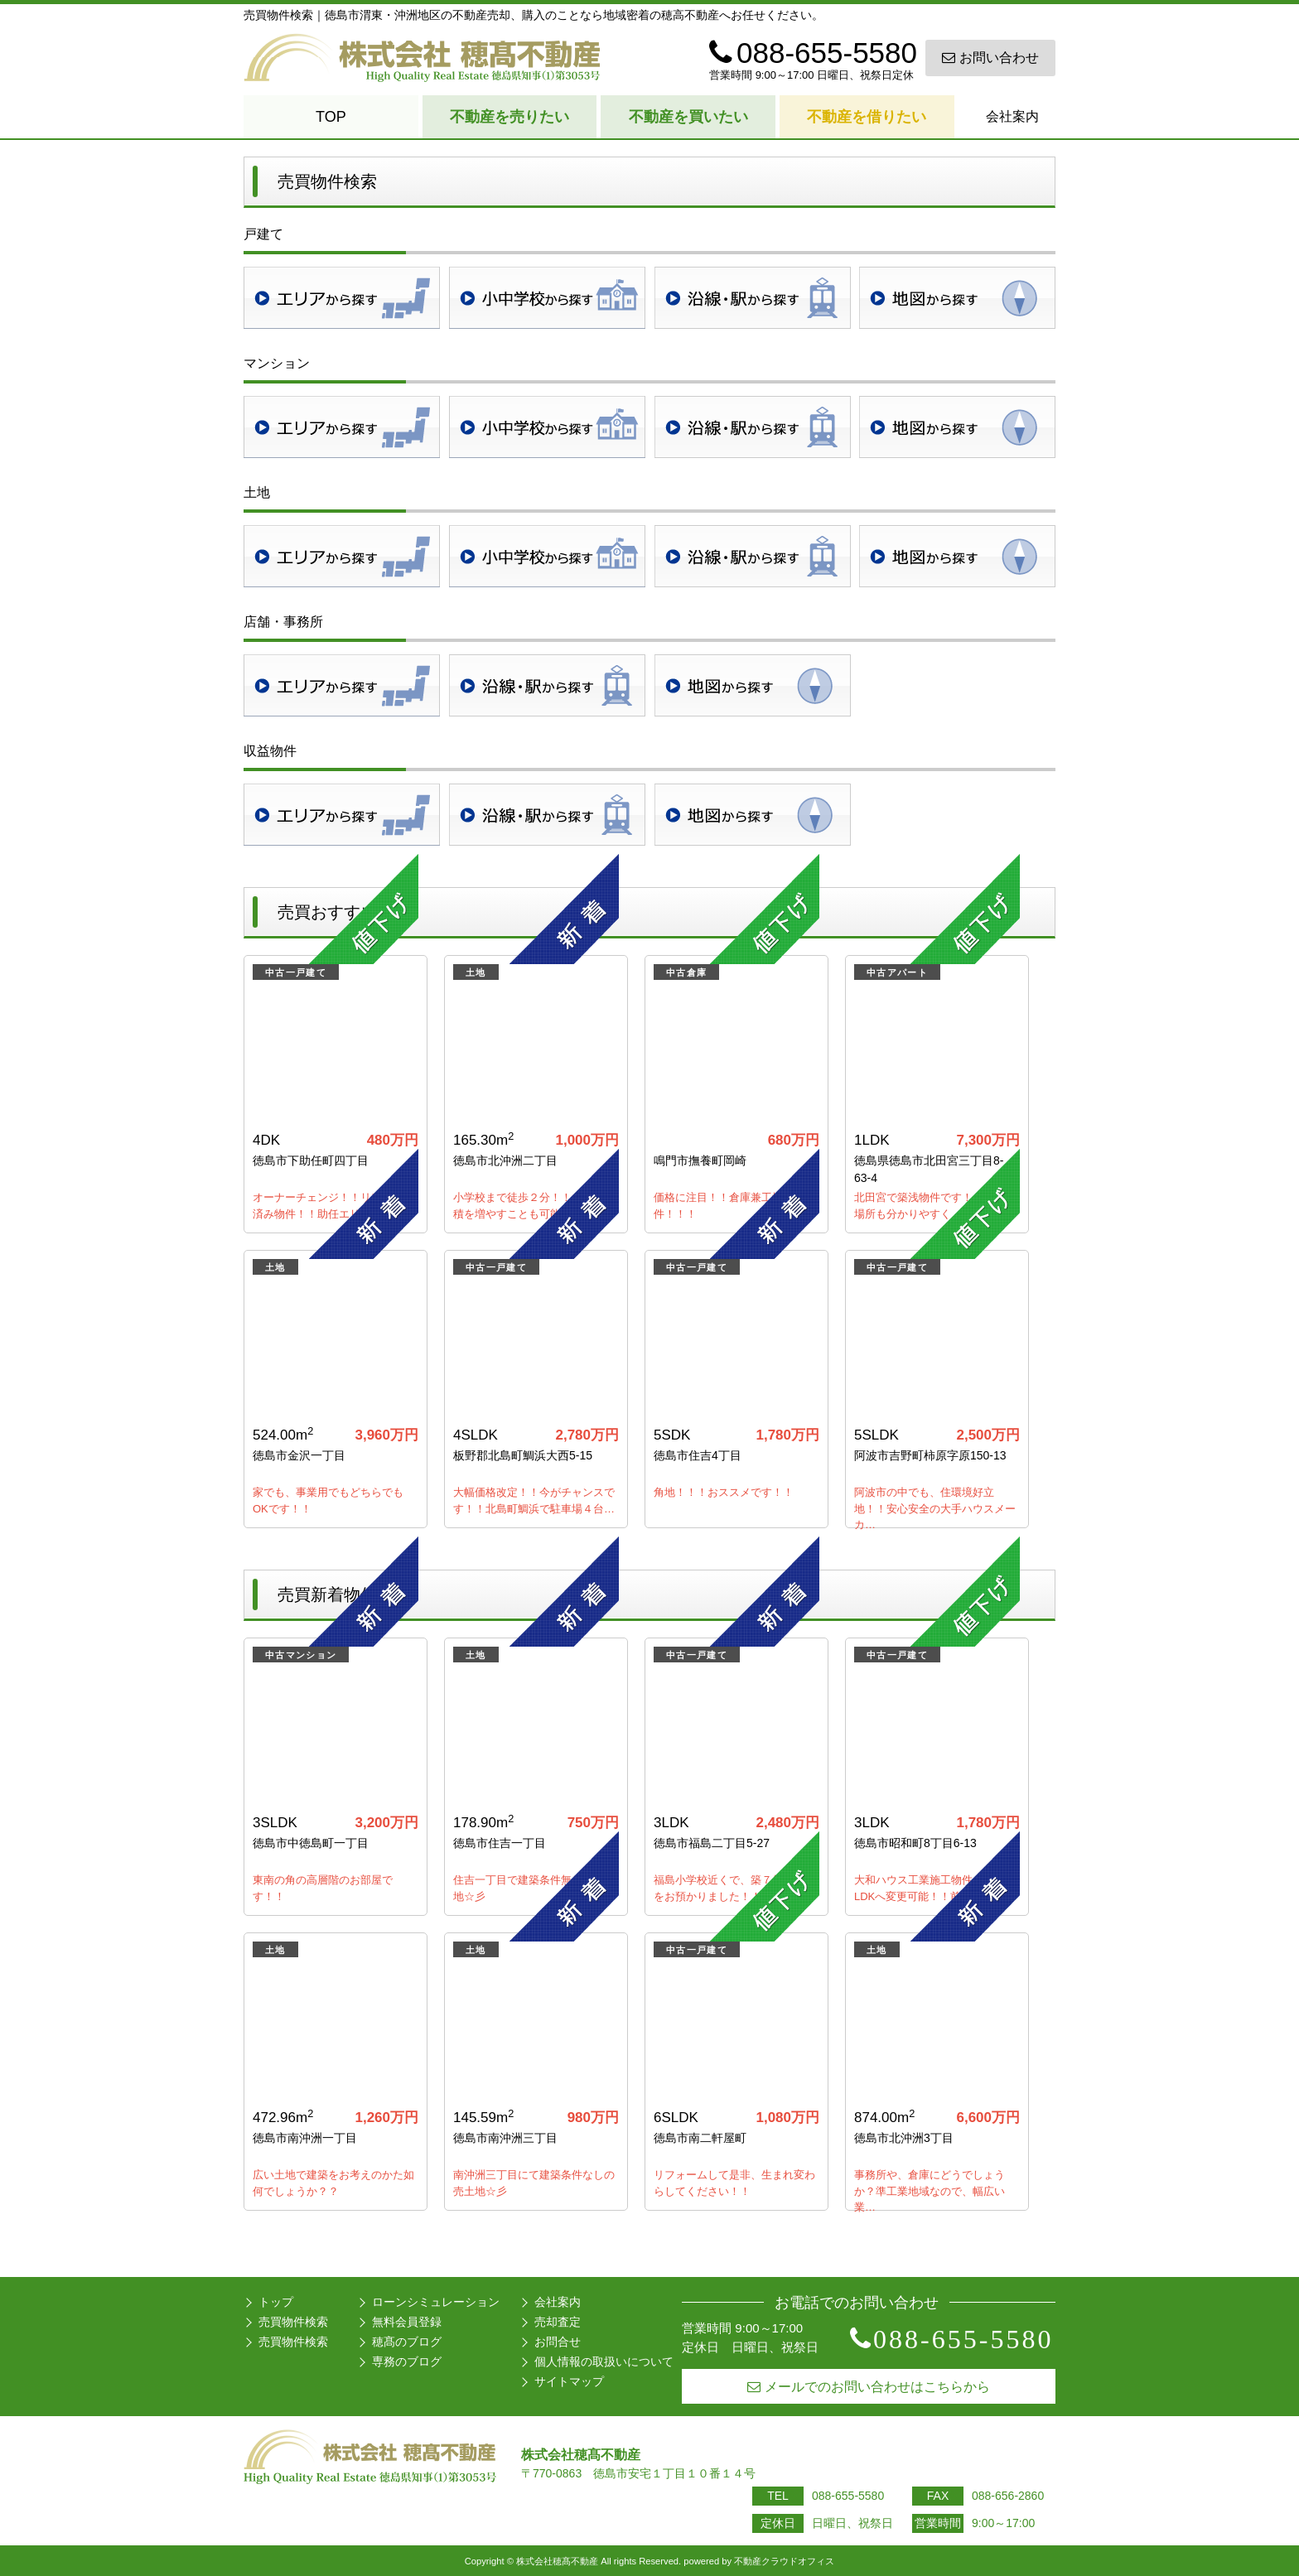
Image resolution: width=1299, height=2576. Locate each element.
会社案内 (1012, 116)
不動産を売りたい (509, 117)
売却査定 (557, 2321)
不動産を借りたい (866, 117)
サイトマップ (569, 2381)
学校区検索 (547, 298)
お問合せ (557, 2341)
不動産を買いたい (688, 117)
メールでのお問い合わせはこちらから (868, 2387)
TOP (331, 117)
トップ (275, 2301)
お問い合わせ (990, 58)
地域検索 (342, 298)
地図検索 (957, 298)
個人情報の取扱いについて (604, 2361)
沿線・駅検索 (752, 298)
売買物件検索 (293, 2321)
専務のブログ (407, 2361)
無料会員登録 (407, 2321)
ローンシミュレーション (436, 2301)
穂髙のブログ (407, 2341)
